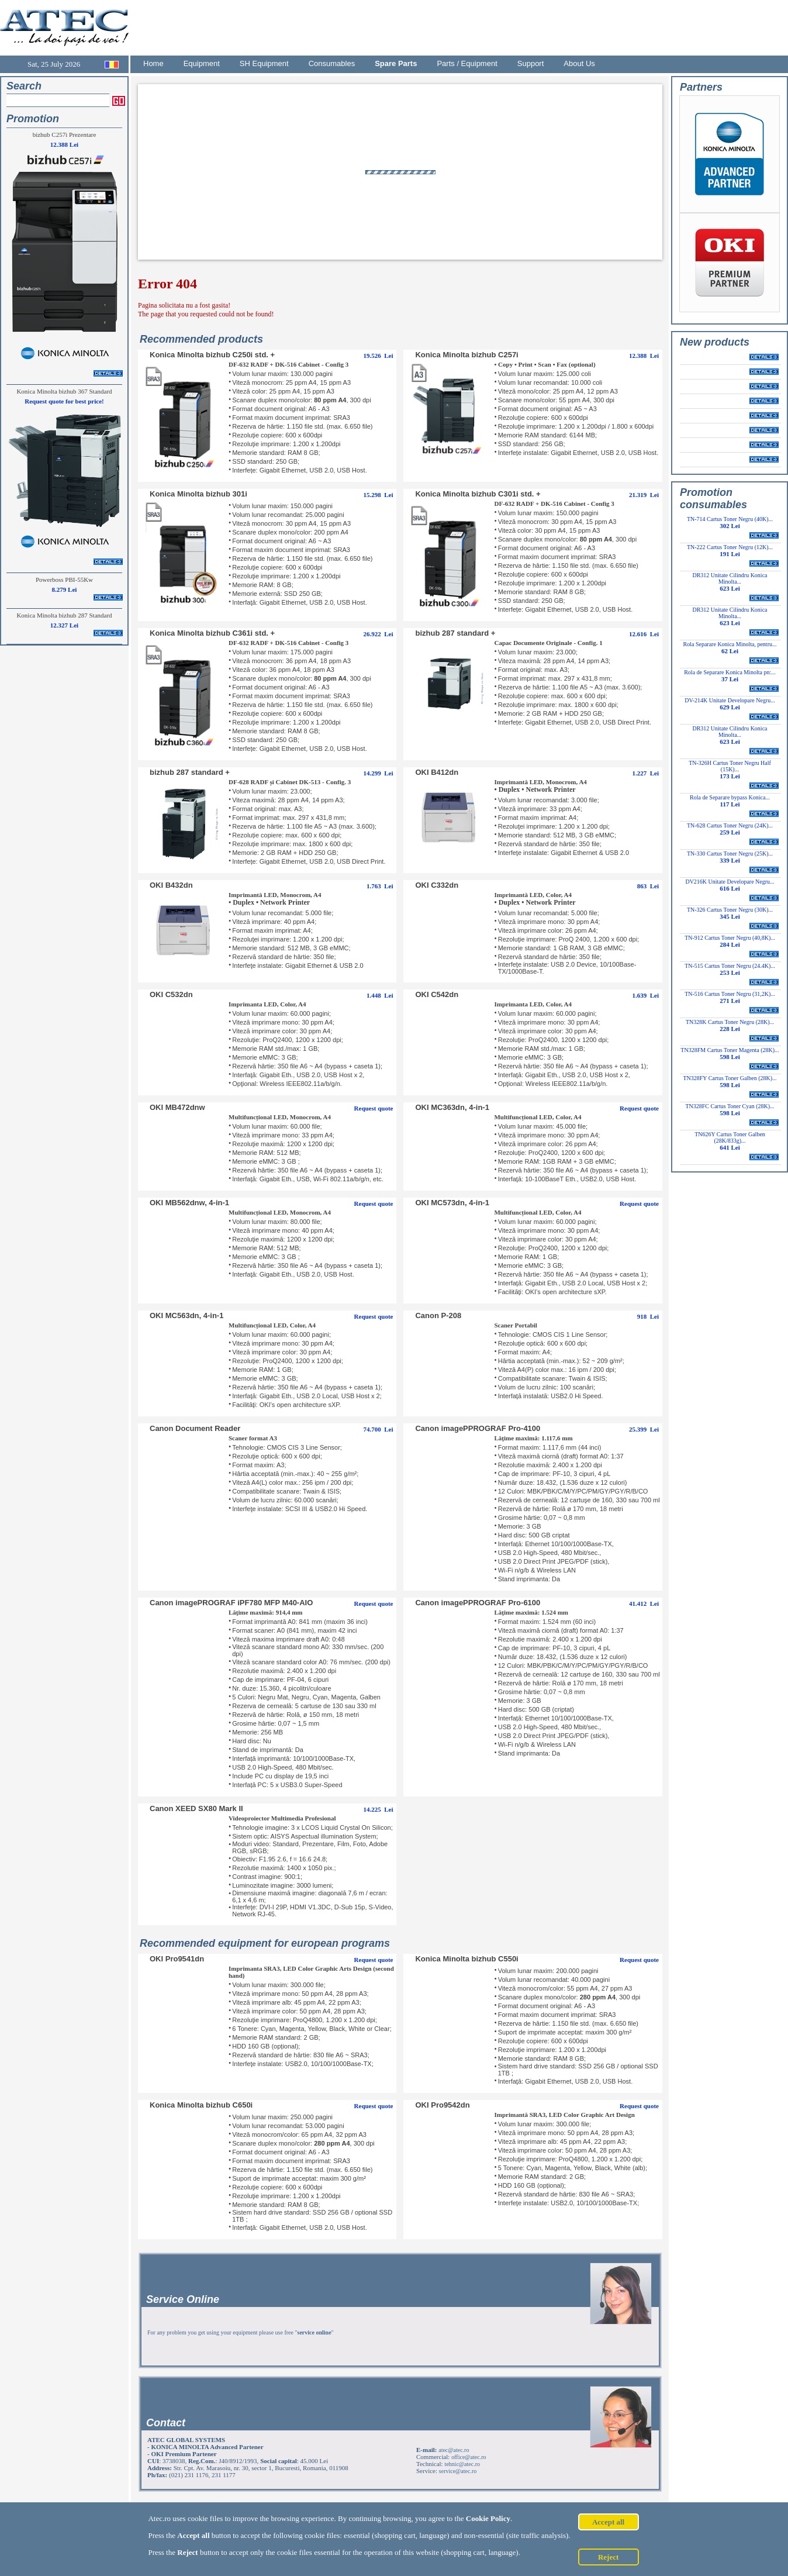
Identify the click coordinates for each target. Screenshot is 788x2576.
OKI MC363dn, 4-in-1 (452, 1107)
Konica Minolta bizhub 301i (198, 493)
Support (530, 63)
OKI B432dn (171, 885)
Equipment (202, 63)
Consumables (332, 63)
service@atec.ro (457, 2471)
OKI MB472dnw (177, 1107)
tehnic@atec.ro (462, 2464)
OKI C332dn (436, 885)
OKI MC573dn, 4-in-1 (452, 1202)
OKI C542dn (436, 994)
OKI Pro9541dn (177, 1958)
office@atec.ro (468, 2457)
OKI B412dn (436, 772)
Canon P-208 (438, 1315)
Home (153, 63)
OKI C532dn (171, 994)
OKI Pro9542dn (442, 2105)
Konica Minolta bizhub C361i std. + (212, 633)
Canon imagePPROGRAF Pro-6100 (477, 1602)
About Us (579, 63)
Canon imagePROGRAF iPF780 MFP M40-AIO (231, 1602)
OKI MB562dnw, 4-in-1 (189, 1202)
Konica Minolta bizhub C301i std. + (477, 493)
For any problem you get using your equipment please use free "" (240, 2332)
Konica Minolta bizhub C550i (466, 1958)
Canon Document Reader (195, 1428)
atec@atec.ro (453, 2450)
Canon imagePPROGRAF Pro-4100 (477, 1428)
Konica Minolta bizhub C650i (201, 2105)
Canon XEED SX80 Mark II (196, 1808)
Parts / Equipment (467, 63)
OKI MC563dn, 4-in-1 (186, 1315)
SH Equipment (264, 63)
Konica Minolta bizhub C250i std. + (212, 354)
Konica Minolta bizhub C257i (466, 354)
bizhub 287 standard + (455, 633)
